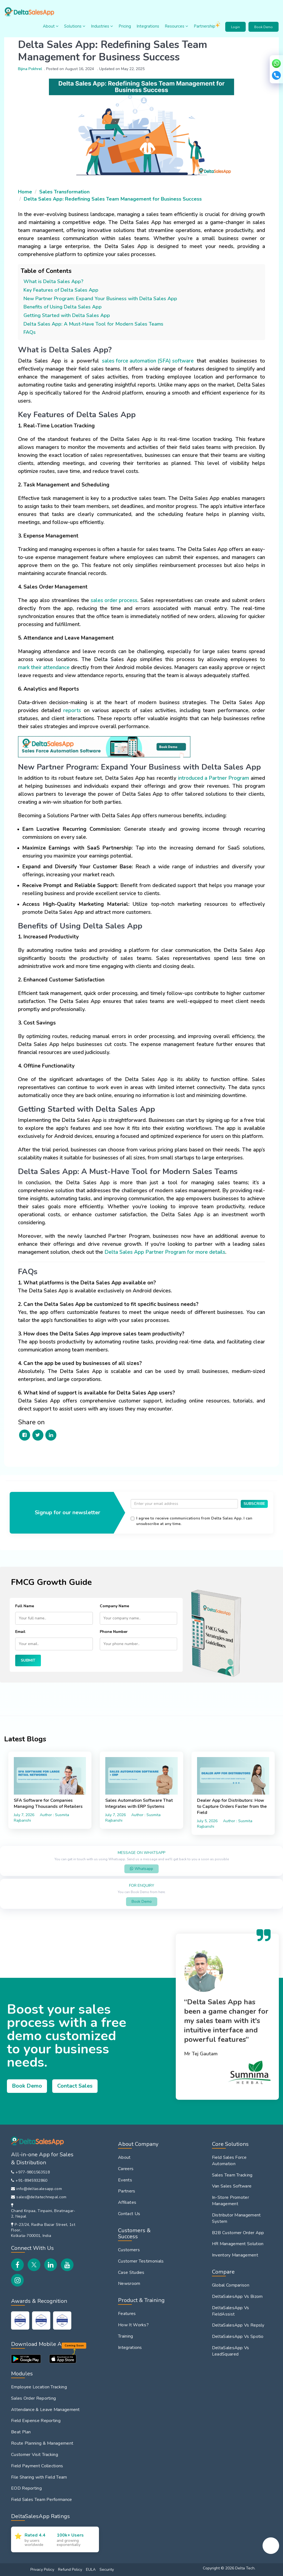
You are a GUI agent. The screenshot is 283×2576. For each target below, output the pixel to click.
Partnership (208, 25)
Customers (129, 2250)
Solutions (74, 26)
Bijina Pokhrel (30, 68)
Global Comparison (230, 2285)
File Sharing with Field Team (39, 2477)
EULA (91, 2569)
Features (127, 2314)
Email (20, 1631)
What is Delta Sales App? (53, 281)
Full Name (24, 1606)
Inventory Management (235, 2255)
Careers (125, 2169)
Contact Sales (75, 2086)
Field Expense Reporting (36, 2421)
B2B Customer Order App (238, 2233)
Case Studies (131, 2272)
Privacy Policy (42, 2569)
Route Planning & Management (42, 2443)
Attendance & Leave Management (45, 2410)
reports (72, 710)
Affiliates (127, 2202)
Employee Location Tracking (39, 2387)
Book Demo (263, 27)
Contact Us (129, 2214)
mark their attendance (44, 667)
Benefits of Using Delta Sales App (62, 307)
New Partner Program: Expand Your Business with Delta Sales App (100, 298)
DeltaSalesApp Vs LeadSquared (230, 2351)
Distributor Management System (236, 2218)
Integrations (148, 26)
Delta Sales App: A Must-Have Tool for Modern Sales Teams (93, 324)
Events (125, 2180)
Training (125, 2336)
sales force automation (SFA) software (148, 360)
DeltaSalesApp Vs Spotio (238, 2336)
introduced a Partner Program (213, 778)
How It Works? (133, 2325)
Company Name (114, 1606)
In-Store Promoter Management (230, 2200)
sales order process (114, 600)
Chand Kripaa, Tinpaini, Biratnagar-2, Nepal (43, 2213)
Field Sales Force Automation (229, 2160)
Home (25, 191)
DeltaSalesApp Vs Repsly (238, 2325)
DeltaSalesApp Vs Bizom (237, 2296)
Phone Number (114, 1631)
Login (235, 27)
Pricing (125, 26)
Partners (126, 2191)
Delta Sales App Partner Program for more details (164, 1252)
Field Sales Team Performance (41, 2500)
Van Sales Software (231, 2186)
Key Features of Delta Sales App (60, 290)
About (51, 26)
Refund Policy (70, 2569)
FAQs (29, 332)
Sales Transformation (64, 191)
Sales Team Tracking (232, 2175)
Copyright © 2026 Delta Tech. (229, 2568)
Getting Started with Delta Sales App (66, 315)
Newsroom (129, 2283)
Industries (102, 26)
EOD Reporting (26, 2488)
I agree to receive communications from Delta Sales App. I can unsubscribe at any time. (194, 1521)
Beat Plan (21, 2432)
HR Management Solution (238, 2244)
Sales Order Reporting (33, 2398)
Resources (176, 26)
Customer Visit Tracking (34, 2455)
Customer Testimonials (141, 2261)
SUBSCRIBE (254, 1503)
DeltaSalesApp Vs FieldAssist (230, 2311)
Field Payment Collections (37, 2466)
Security (106, 2569)
